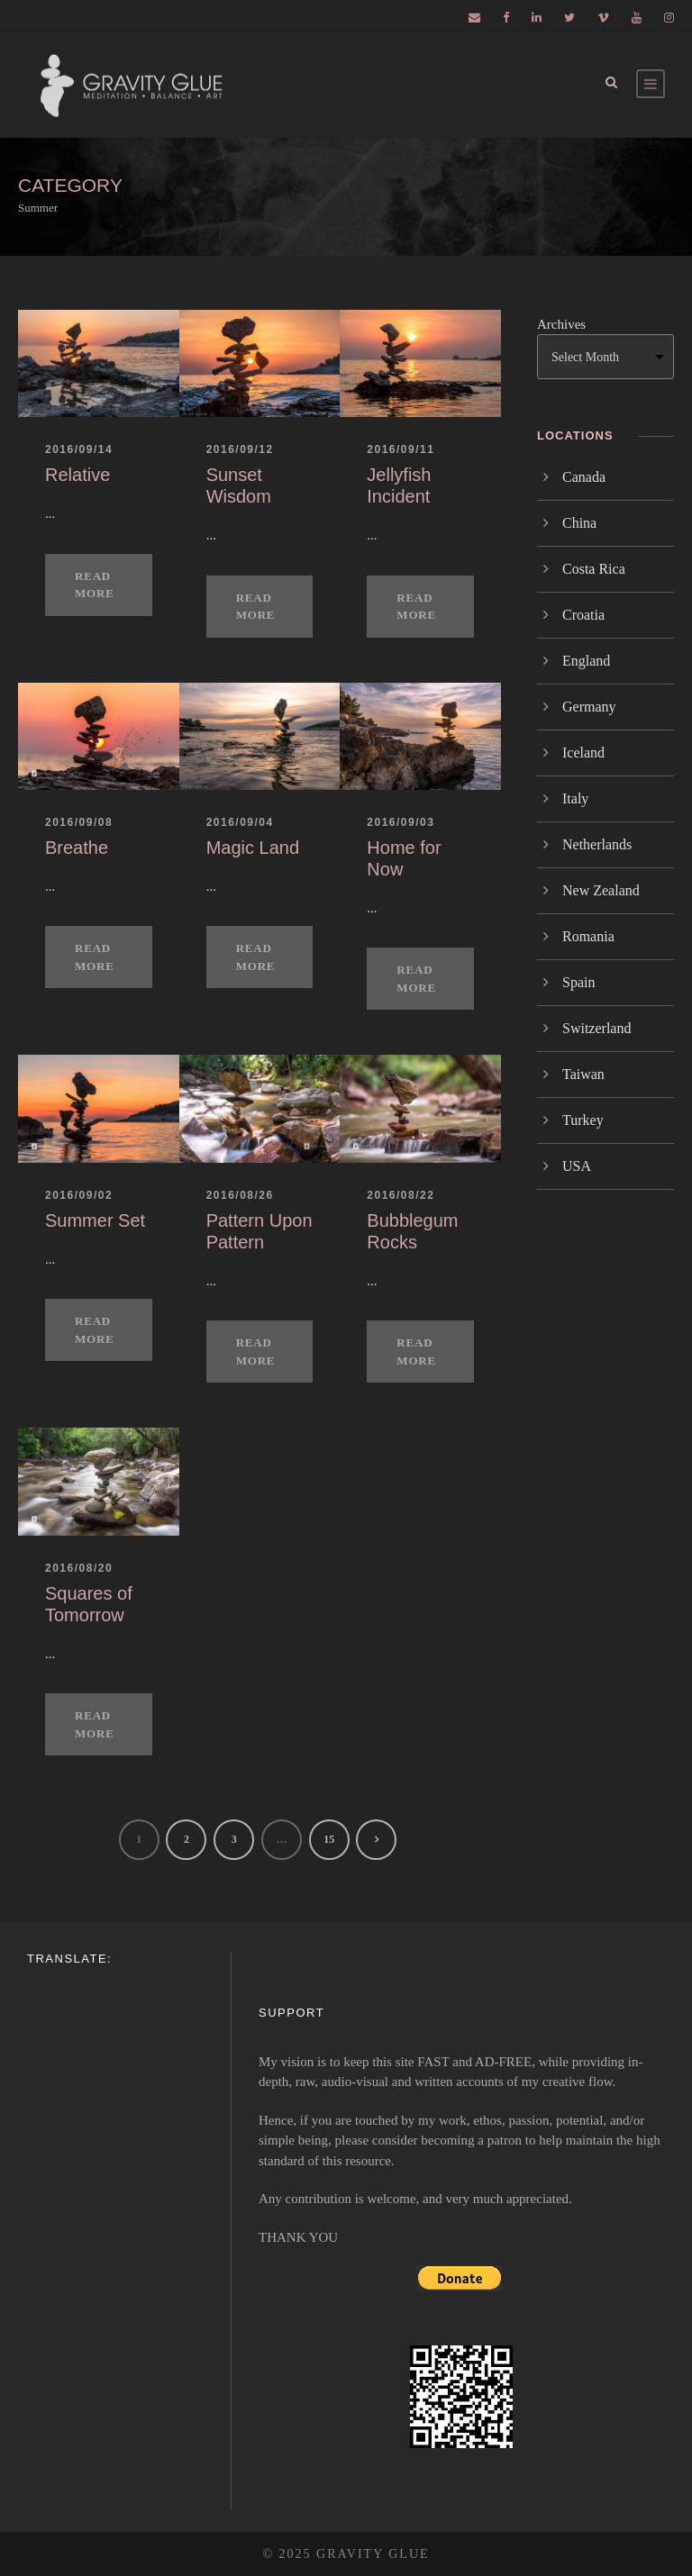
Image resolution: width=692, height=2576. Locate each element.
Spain (578, 982)
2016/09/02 (79, 1195)
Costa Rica (593, 568)
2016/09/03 (400, 822)
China (579, 523)
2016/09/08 (79, 822)
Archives (561, 324)
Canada (584, 477)
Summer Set (95, 1220)
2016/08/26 (240, 1195)
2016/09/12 (240, 449)
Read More (94, 585)
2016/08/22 (400, 1195)
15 (328, 1839)
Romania (588, 936)
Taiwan (583, 1074)
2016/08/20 (79, 1568)
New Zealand (601, 890)
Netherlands (597, 844)
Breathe (76, 847)
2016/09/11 (400, 449)
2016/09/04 (240, 822)
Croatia (583, 614)
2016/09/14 (79, 449)
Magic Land (252, 847)
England (586, 660)
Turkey (583, 1120)
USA (576, 1166)
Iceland (583, 752)
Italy (575, 798)
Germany (589, 706)
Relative (77, 475)
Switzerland (596, 1028)
